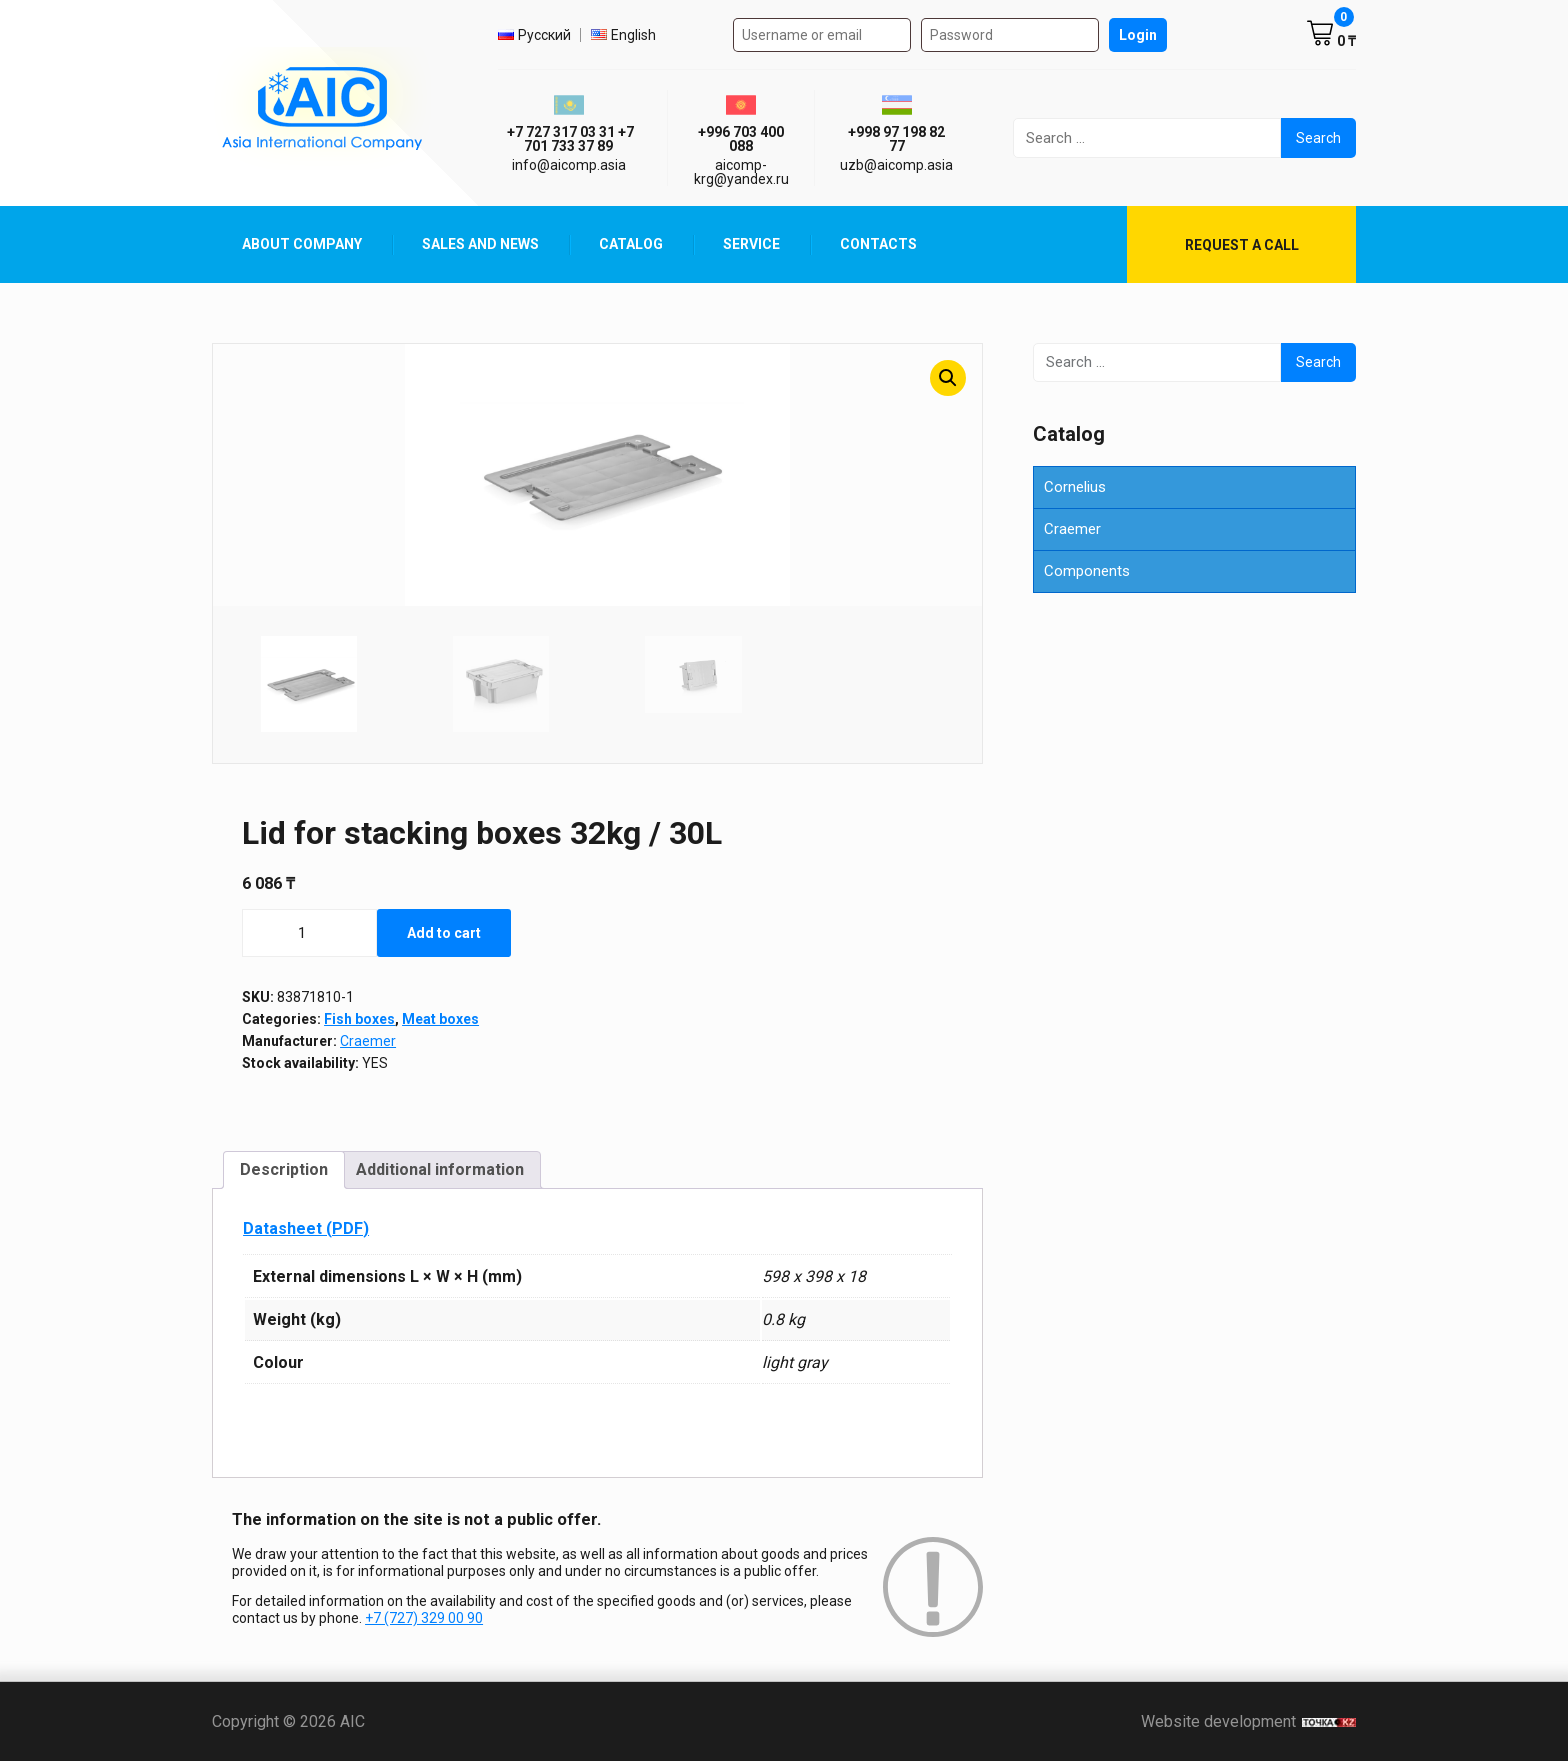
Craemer (368, 1041)
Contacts (878, 244)
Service (751, 244)
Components (1087, 571)
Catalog (631, 244)
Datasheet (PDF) (306, 1228)
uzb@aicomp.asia (896, 165)
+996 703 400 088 (741, 139)
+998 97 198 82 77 (896, 139)
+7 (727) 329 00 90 (424, 1618)
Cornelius (1075, 487)
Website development (1248, 1721)
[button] (948, 378)
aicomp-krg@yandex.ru (741, 172)
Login (1138, 35)
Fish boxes (359, 1019)
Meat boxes (440, 1019)
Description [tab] (284, 1169)
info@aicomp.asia (569, 165)
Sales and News (480, 244)
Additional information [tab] (440, 1169)
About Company (302, 244)
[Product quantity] (309, 933)
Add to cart (444, 933)
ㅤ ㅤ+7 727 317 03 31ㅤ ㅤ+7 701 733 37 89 (569, 139)
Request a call (1242, 245)
